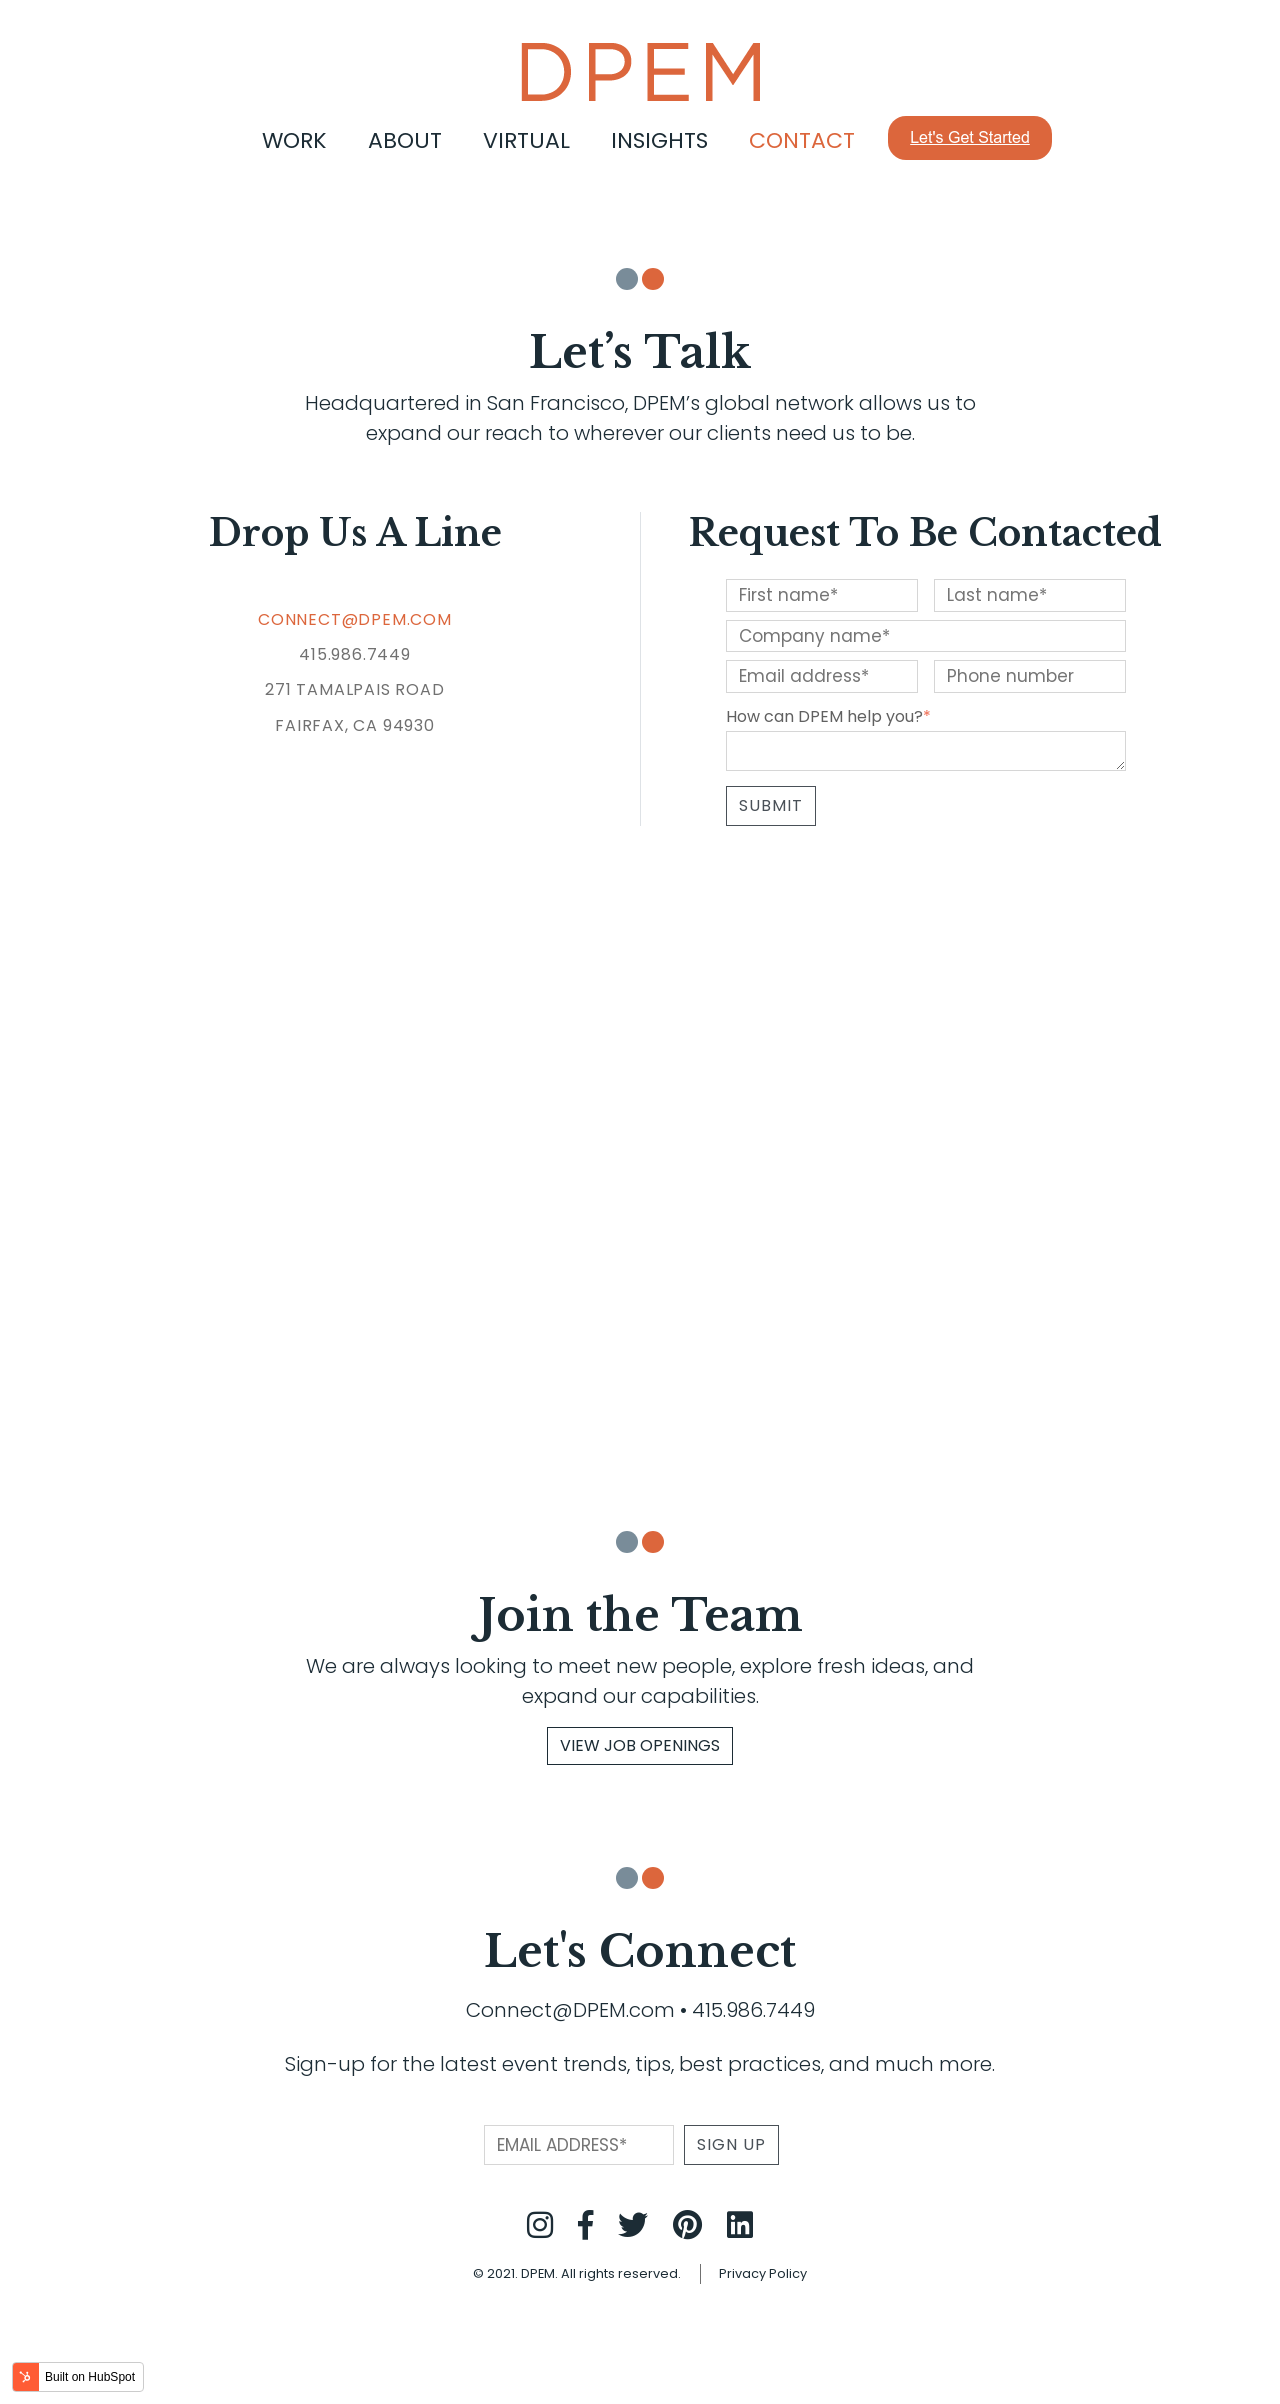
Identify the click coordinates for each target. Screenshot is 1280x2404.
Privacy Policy (763, 2273)
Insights (659, 140)
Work (294, 140)
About (405, 140)
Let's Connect (640, 1951)
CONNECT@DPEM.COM (355, 619)
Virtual (526, 140)
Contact (802, 140)
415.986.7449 (753, 2010)
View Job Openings (640, 1745)
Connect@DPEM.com (570, 2010)
